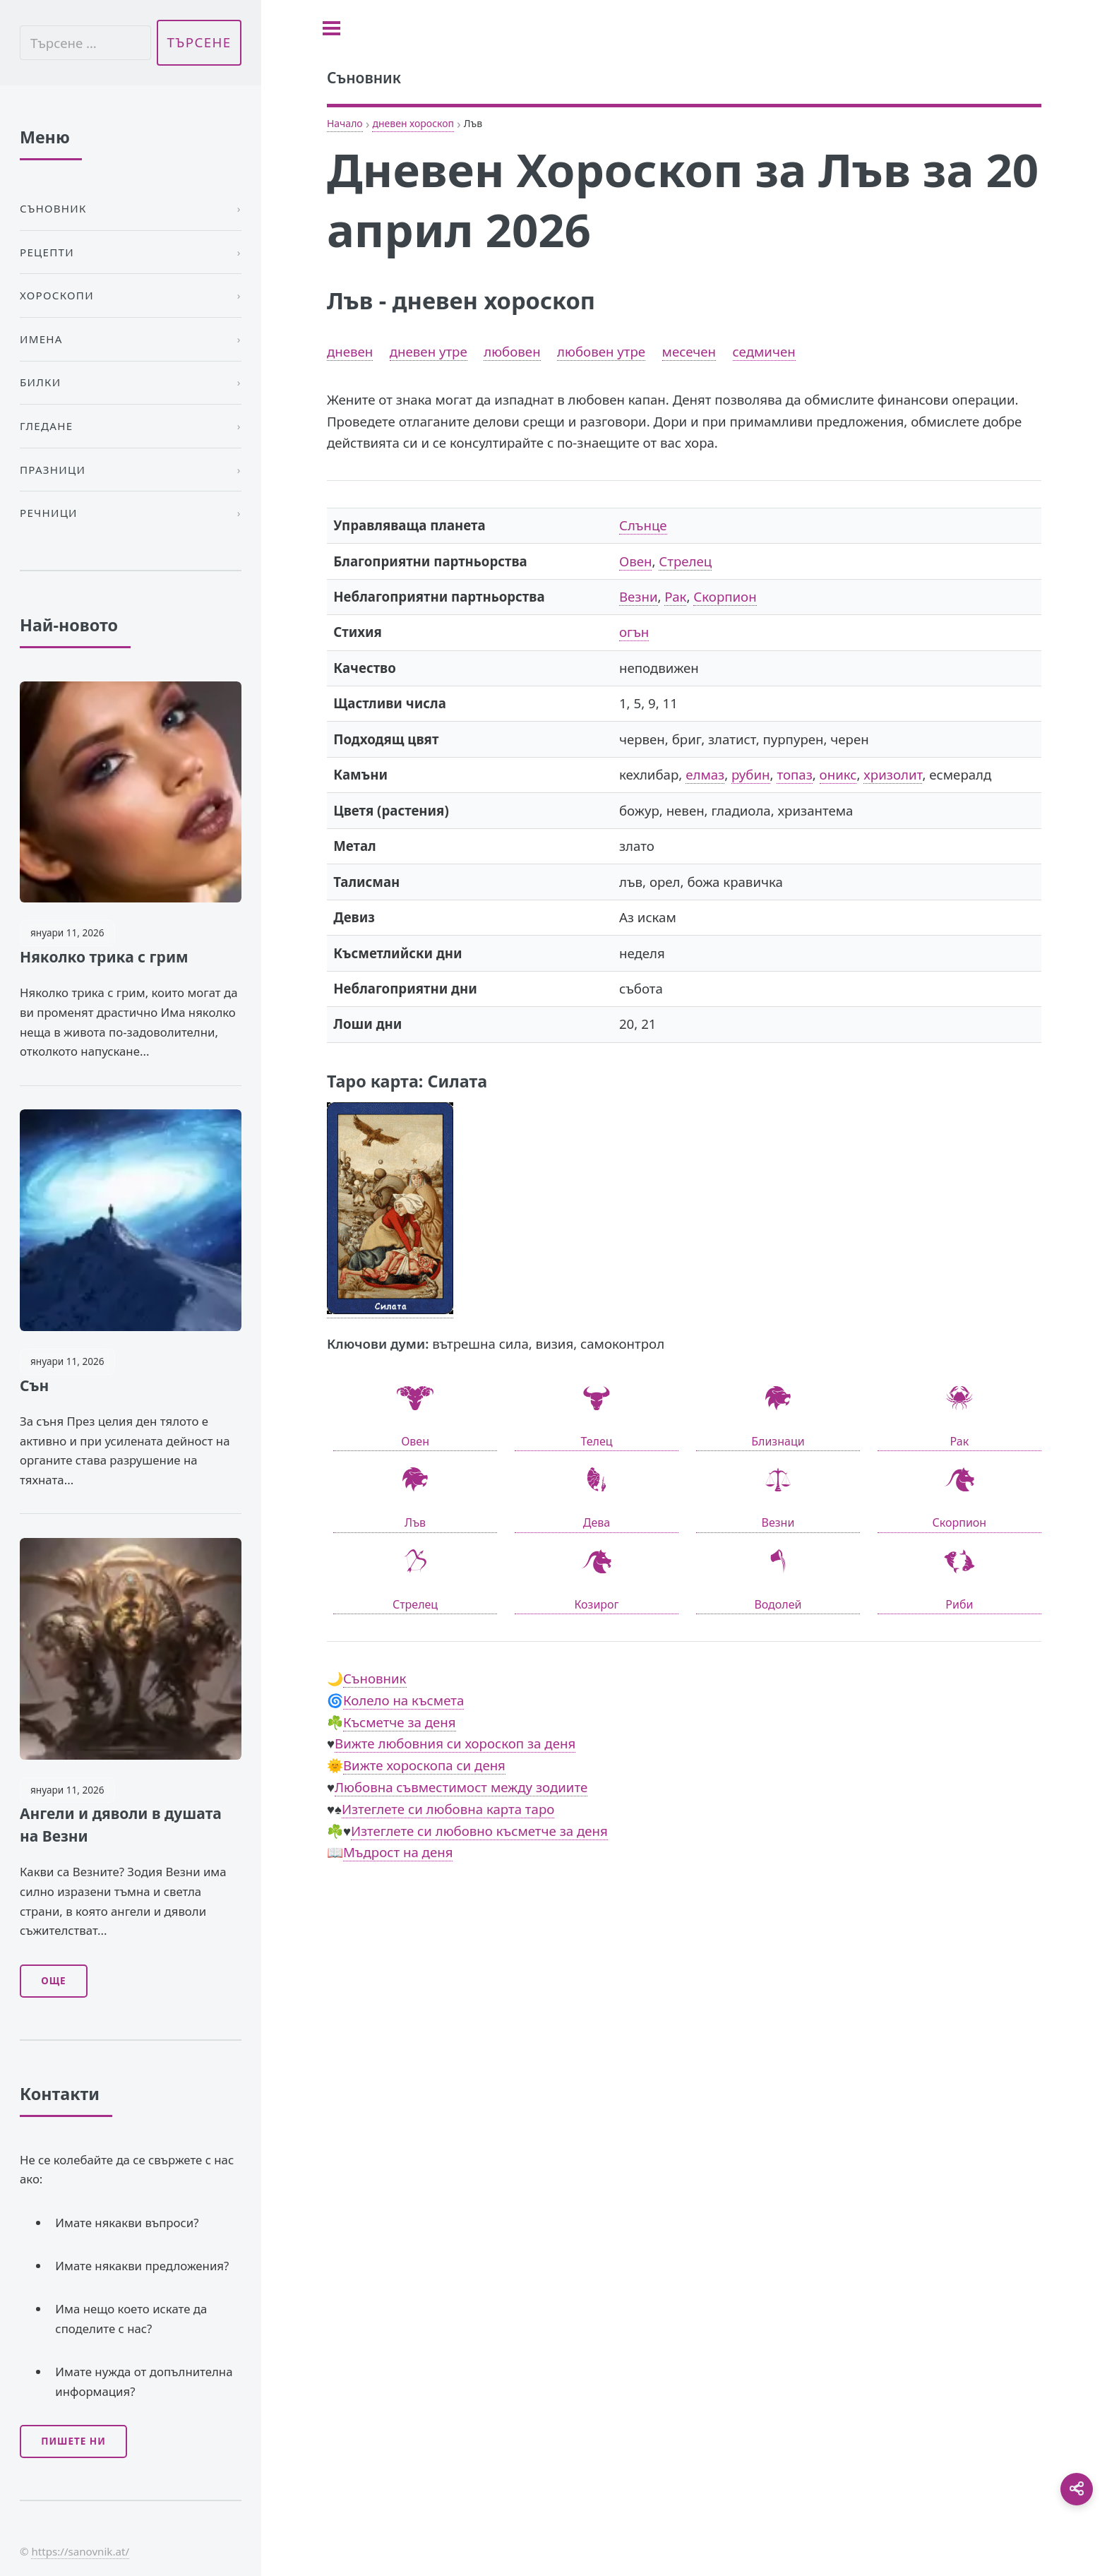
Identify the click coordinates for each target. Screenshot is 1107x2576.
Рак (675, 596)
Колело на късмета (403, 1700)
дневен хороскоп (413, 123)
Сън (34, 1385)
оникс (838, 774)
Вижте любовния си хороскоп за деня (455, 1743)
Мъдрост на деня (398, 1852)
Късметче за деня (399, 1722)
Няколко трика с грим (104, 957)
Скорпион (724, 596)
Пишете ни (73, 2441)
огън (634, 631)
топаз (794, 774)
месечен (689, 351)
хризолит (892, 774)
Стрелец (685, 561)
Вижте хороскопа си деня (424, 1765)
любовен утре (601, 351)
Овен (635, 561)
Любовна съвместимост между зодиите (461, 1787)
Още (53, 1980)
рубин (750, 774)
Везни (638, 596)
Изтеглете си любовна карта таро (448, 1809)
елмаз (705, 774)
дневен (350, 351)
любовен (512, 351)
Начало (345, 123)
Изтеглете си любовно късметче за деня (479, 1830)
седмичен (764, 351)
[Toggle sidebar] (331, 28)
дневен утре (428, 351)
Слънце (643, 525)
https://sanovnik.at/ (80, 2551)
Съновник (375, 1678)
